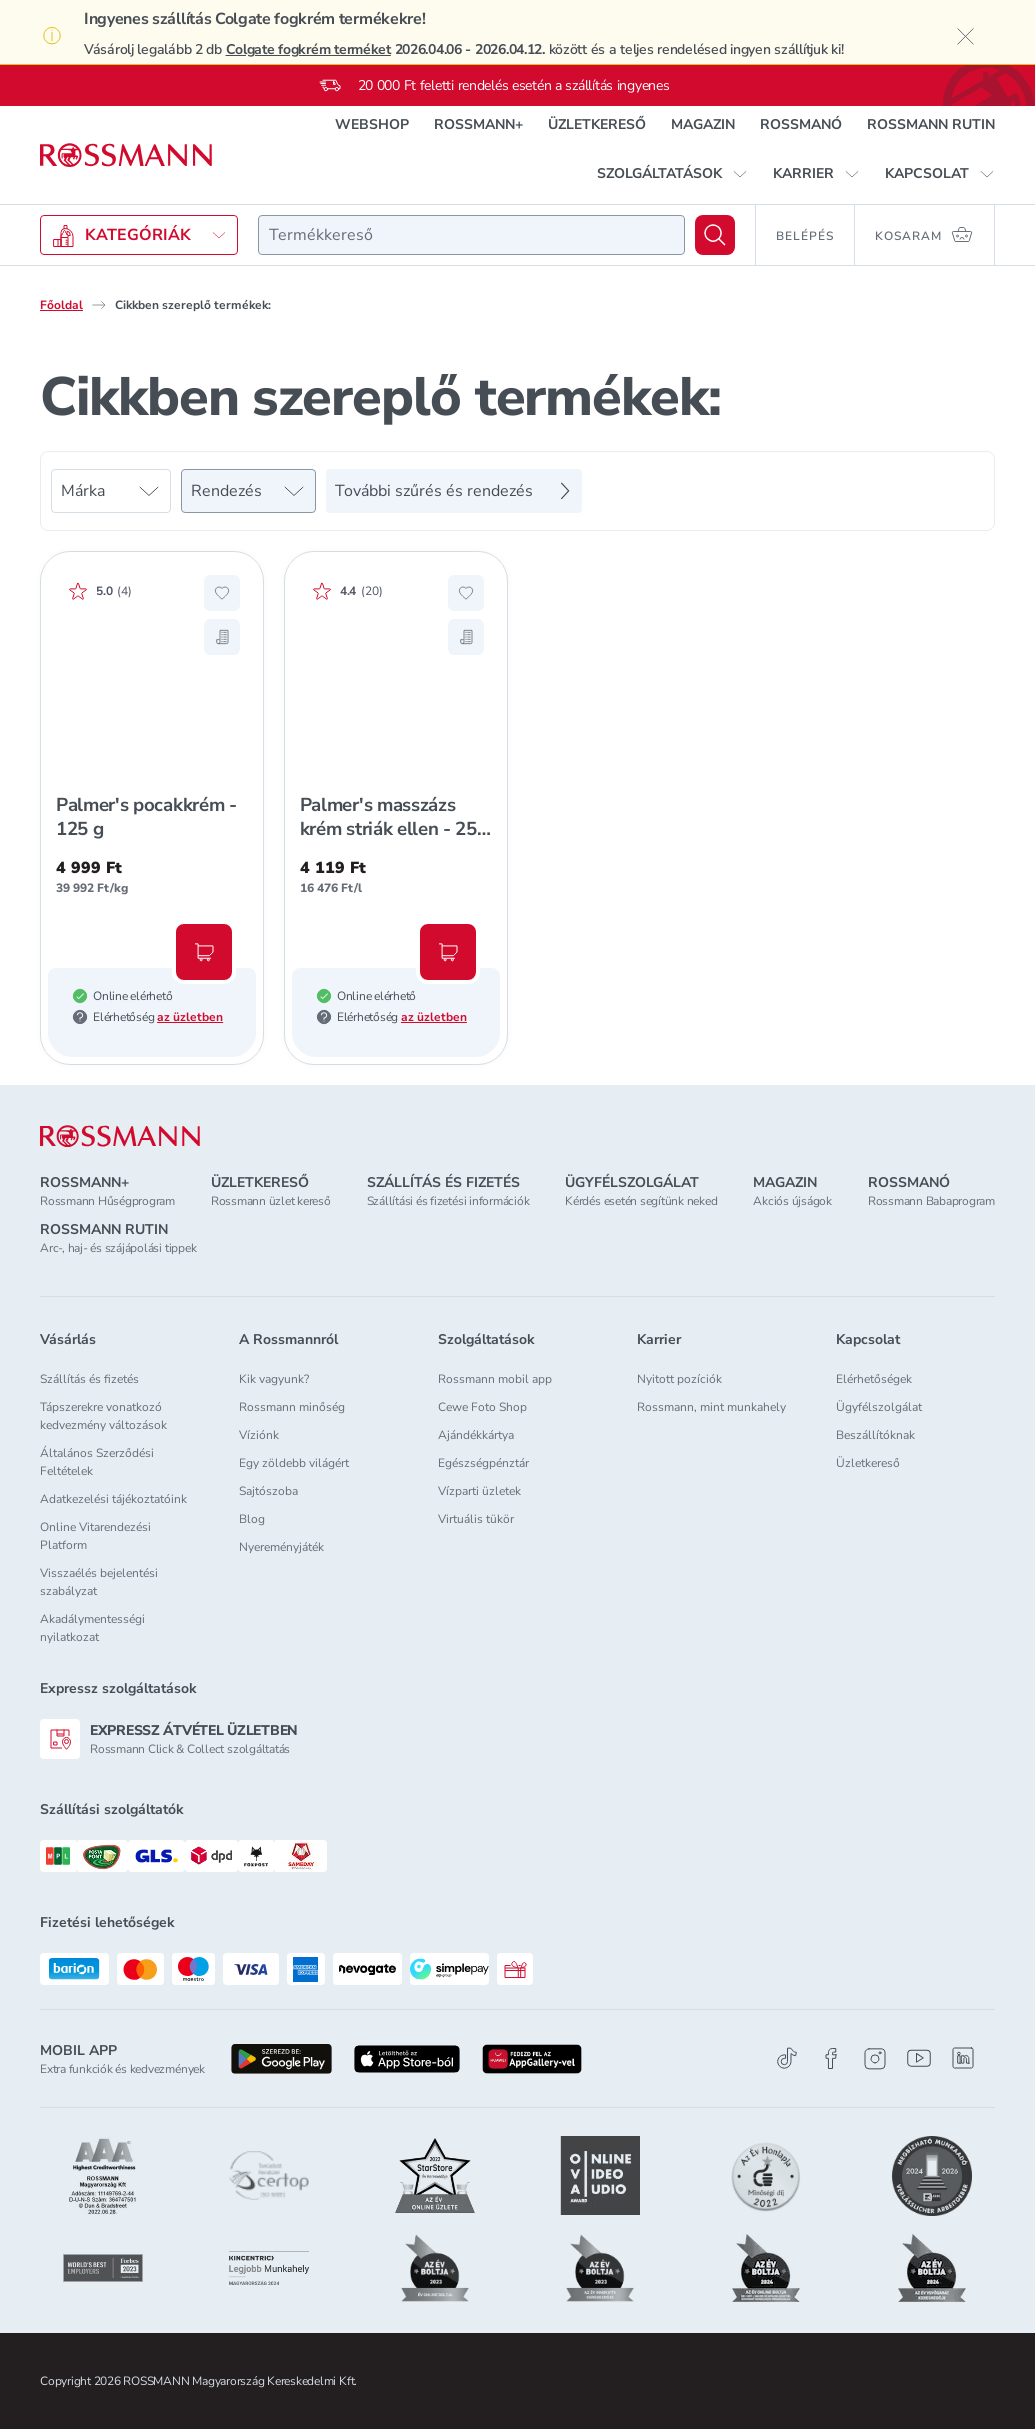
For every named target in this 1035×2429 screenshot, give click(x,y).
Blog (252, 1519)
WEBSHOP (372, 124)
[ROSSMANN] (120, 1136)
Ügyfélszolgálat (879, 1407)
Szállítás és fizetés (89, 1379)
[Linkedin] (963, 2058)
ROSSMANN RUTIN (931, 124)
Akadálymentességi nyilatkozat (92, 1628)
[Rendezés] (248, 491)
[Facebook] (831, 2058)
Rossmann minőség (292, 1407)
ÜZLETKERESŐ (597, 124)
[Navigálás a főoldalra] (126, 155)
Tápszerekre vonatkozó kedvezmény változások (103, 1416)
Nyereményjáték (281, 1547)
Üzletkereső (868, 1463)
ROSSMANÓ (801, 124)
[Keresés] (715, 235)
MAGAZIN (703, 124)
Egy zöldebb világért (294, 1463)
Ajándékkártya (476, 1435)
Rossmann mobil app (495, 1379)
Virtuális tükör (476, 1519)
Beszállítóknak (875, 1435)
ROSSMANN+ (478, 124)
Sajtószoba (268, 1491)
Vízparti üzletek (479, 1491)
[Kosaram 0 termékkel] (925, 235)
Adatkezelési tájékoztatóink (113, 1499)
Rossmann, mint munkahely (711, 1407)
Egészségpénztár (483, 1463)
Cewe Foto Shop (482, 1407)
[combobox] (471, 235)
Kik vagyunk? (274, 1379)
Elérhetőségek (874, 1379)
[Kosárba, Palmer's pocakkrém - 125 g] (204, 952)
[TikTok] (787, 2058)
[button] (672, 174)
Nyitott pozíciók (679, 1379)
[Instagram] (875, 2058)
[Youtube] (919, 2058)
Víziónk (259, 1435)
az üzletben (190, 1017)
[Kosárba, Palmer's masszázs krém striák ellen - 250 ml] (448, 952)
